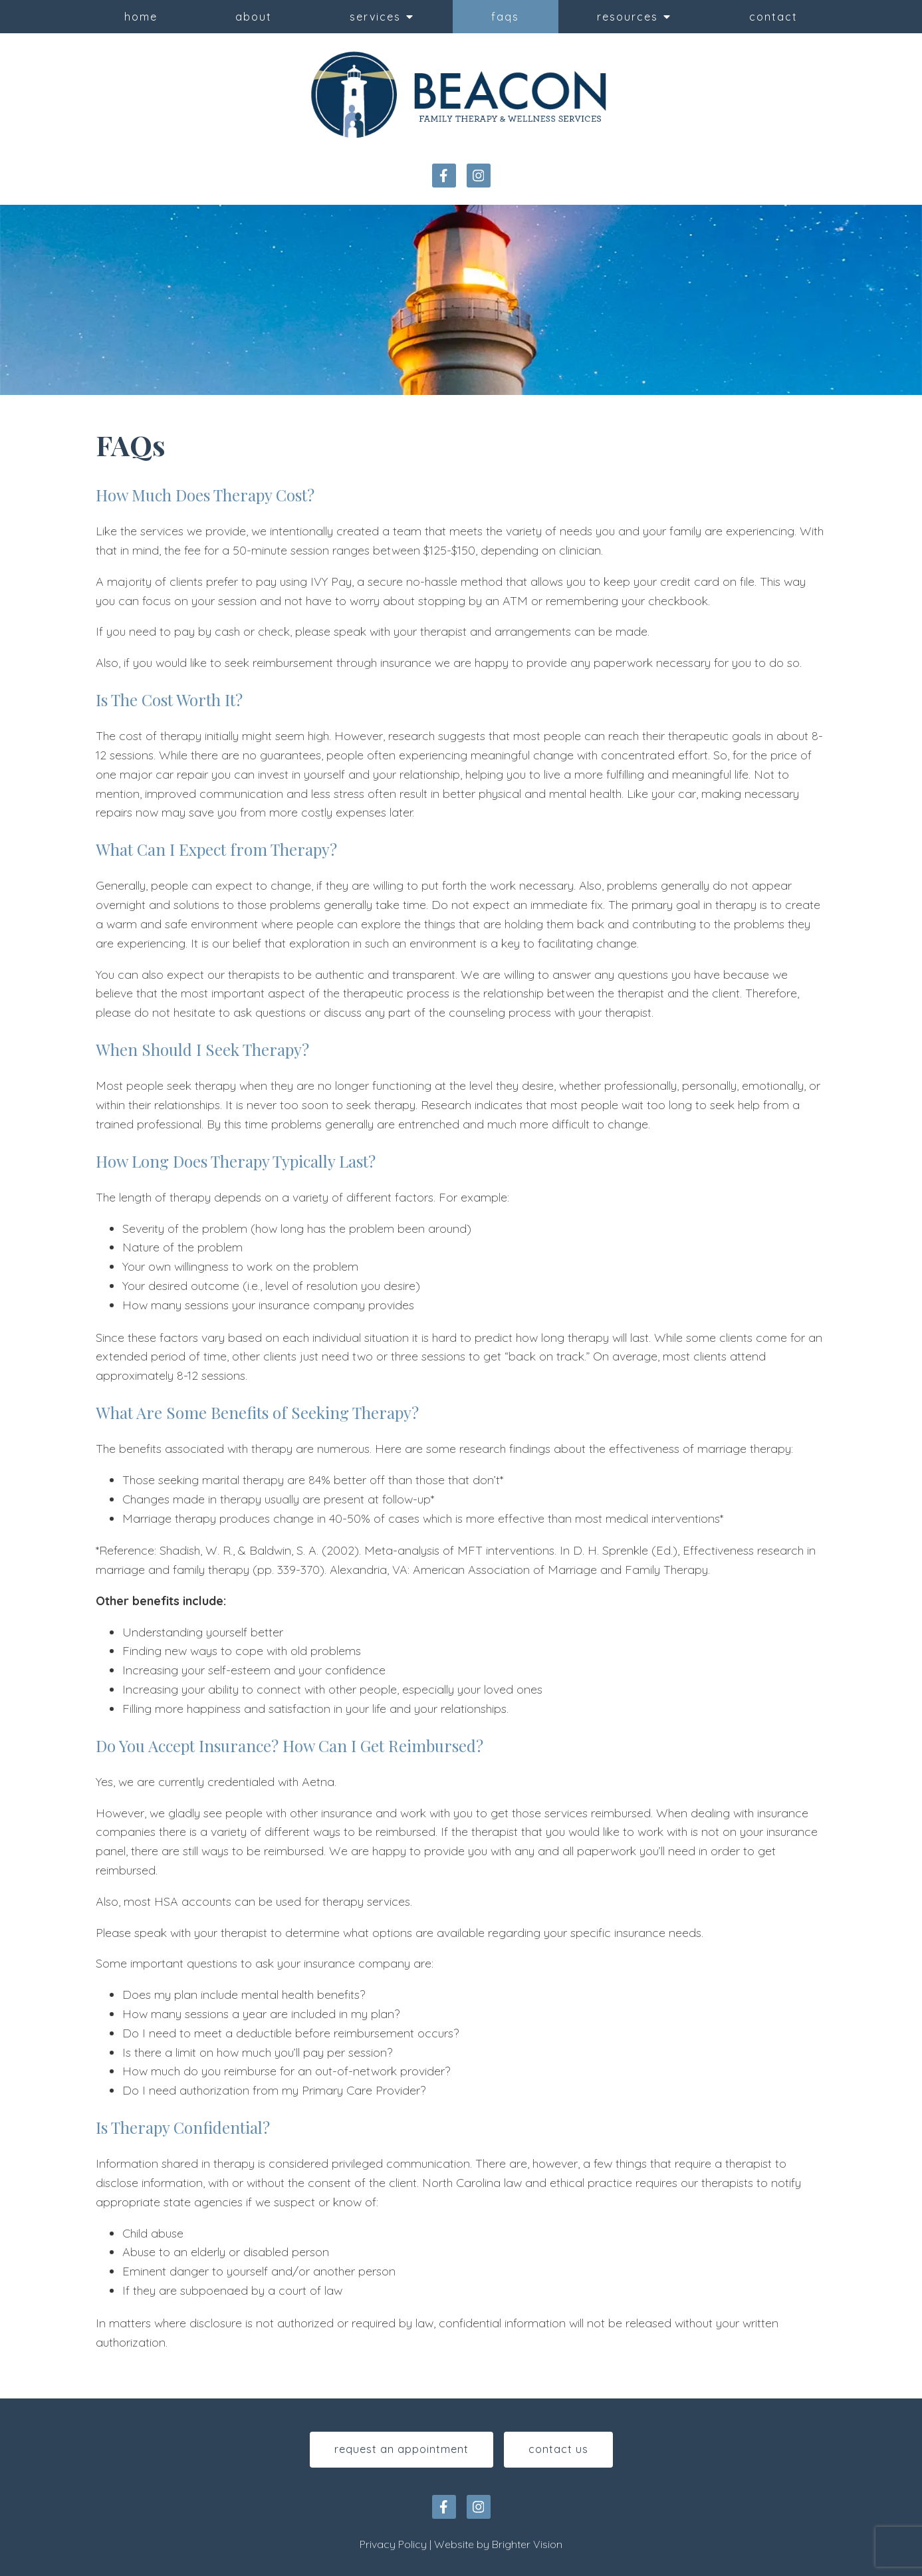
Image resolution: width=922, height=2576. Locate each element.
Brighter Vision (527, 2544)
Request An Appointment (401, 2449)
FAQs (505, 16)
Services (375, 16)
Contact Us (558, 2449)
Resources (627, 16)
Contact (773, 16)
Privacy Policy (393, 2544)
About (253, 16)
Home (141, 16)
